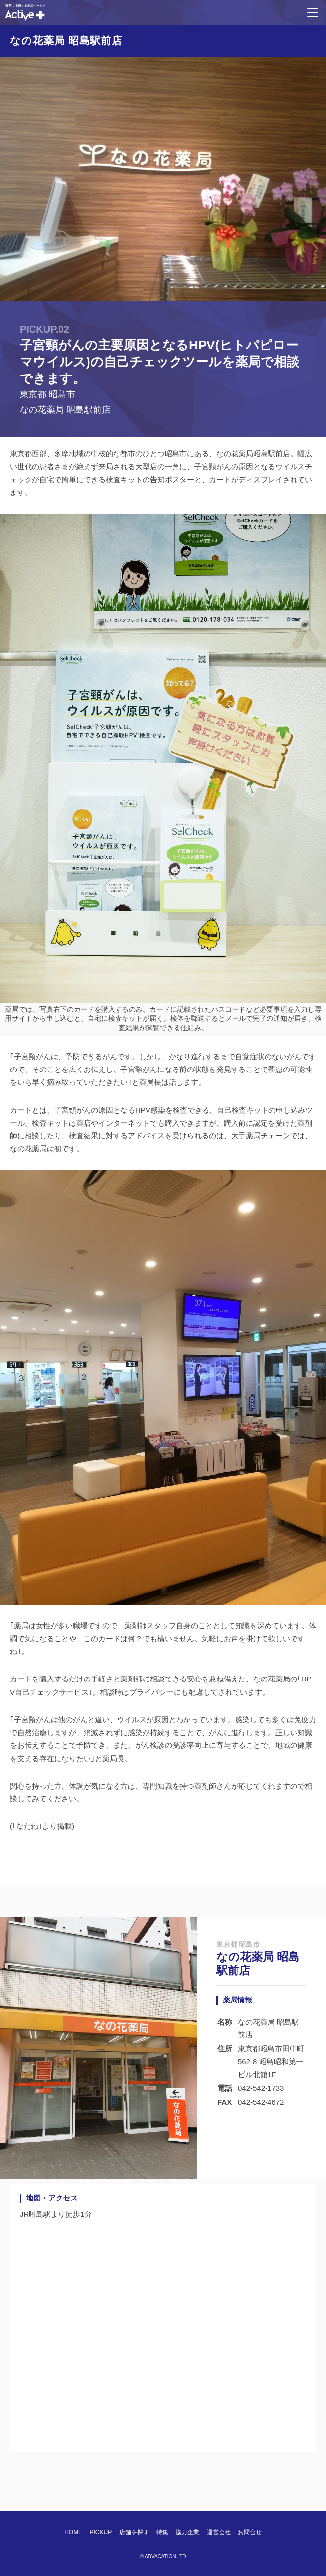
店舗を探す (134, 2532)
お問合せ (250, 2532)
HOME (73, 2532)
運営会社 (219, 2532)
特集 (162, 2532)
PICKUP (100, 2532)
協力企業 (187, 2532)
